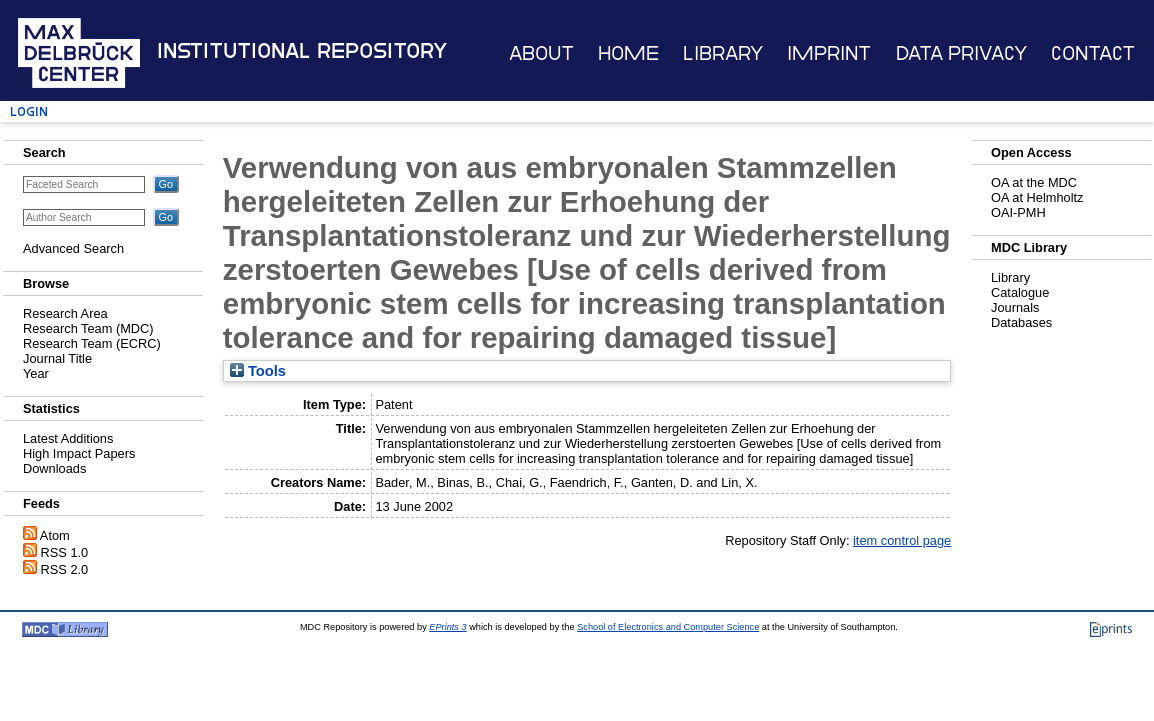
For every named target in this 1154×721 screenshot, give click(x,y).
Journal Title (57, 358)
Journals (1015, 307)
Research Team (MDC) (88, 328)
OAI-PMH (1018, 212)
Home (628, 53)
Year (36, 373)
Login (29, 111)
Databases (1021, 322)
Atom (55, 535)
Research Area (65, 313)
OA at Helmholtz (1037, 197)
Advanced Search (73, 248)
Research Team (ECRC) (92, 343)
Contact (1093, 53)
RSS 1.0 (65, 552)
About (541, 53)
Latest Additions (68, 438)
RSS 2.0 (65, 569)
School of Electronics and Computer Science (668, 627)
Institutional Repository (302, 51)
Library (723, 53)
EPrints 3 (447, 627)
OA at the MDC (1034, 182)
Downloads (54, 468)
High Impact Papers (79, 453)
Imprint (829, 53)
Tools (258, 371)
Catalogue (1020, 292)
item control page (902, 540)
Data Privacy (961, 53)
